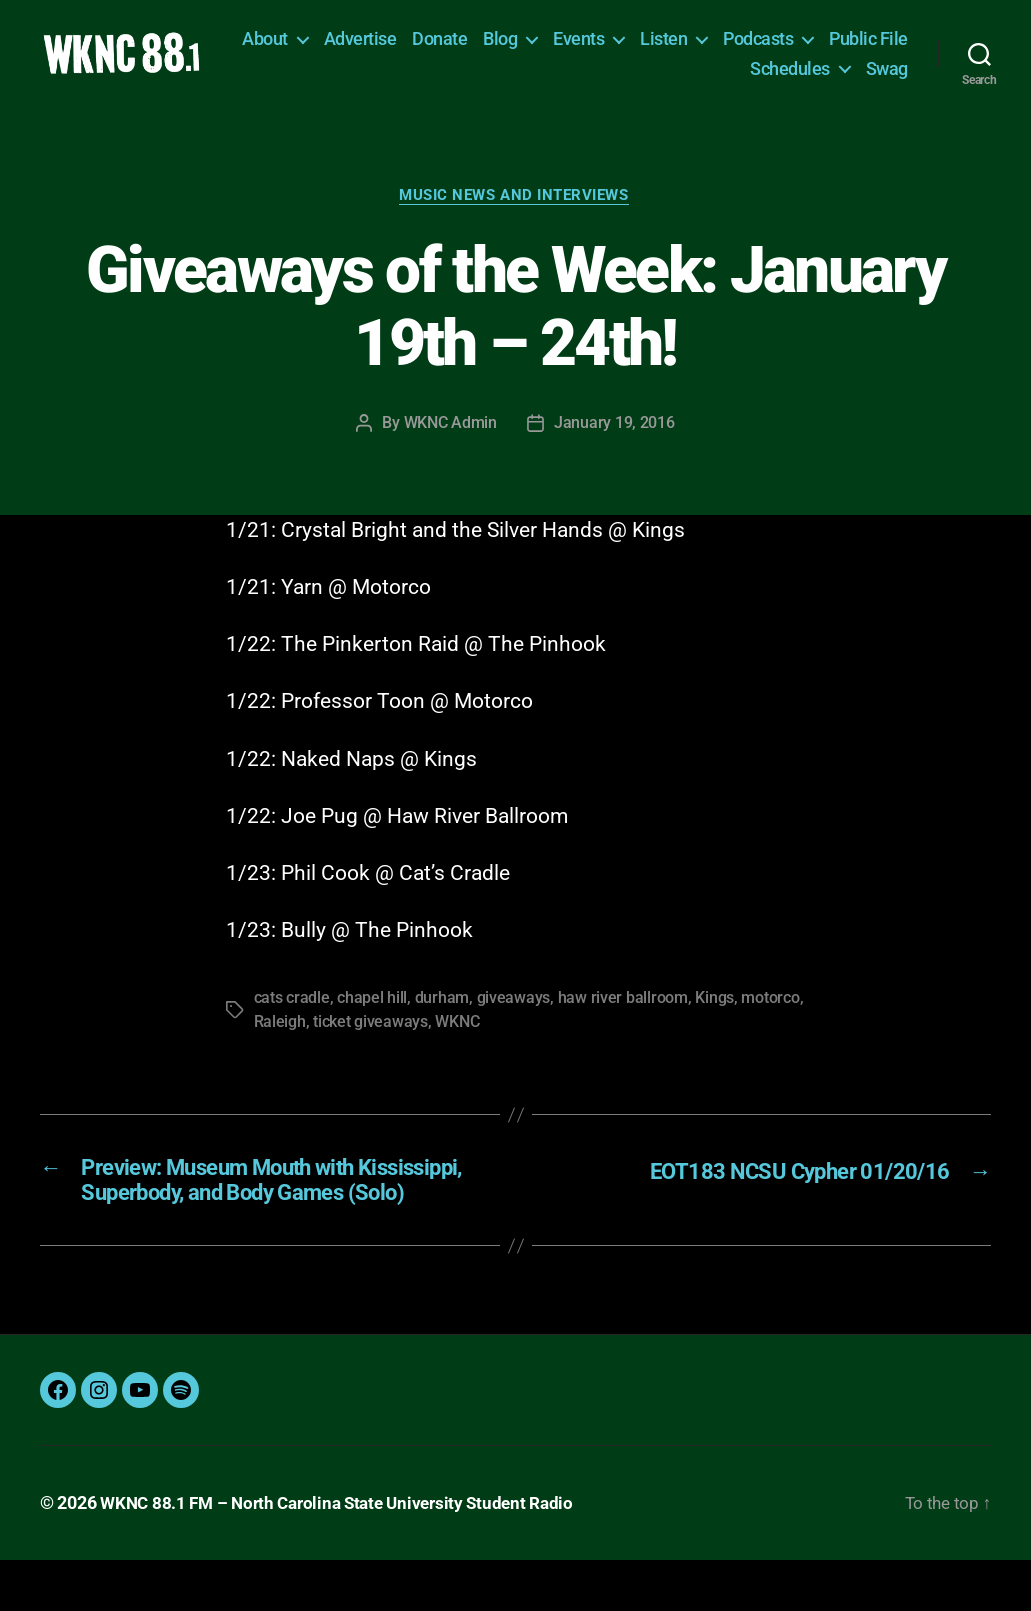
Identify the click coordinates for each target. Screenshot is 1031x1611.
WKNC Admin (450, 440)
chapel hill (372, 1015)
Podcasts (853, 46)
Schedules (790, 76)
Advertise (454, 46)
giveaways (513, 1015)
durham (442, 1015)
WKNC (457, 1039)
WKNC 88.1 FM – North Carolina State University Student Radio (347, 1554)
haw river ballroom (622, 1015)
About (360, 46)
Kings (714, 1015)
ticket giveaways (370, 1039)
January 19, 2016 (614, 440)
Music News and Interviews (516, 212)
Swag (887, 76)
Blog (595, 46)
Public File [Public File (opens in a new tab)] (695, 76)
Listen (758, 46)
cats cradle (292, 1015)
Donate (534, 46)
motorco (770, 1015)
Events (673, 46)
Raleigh (280, 1039)
